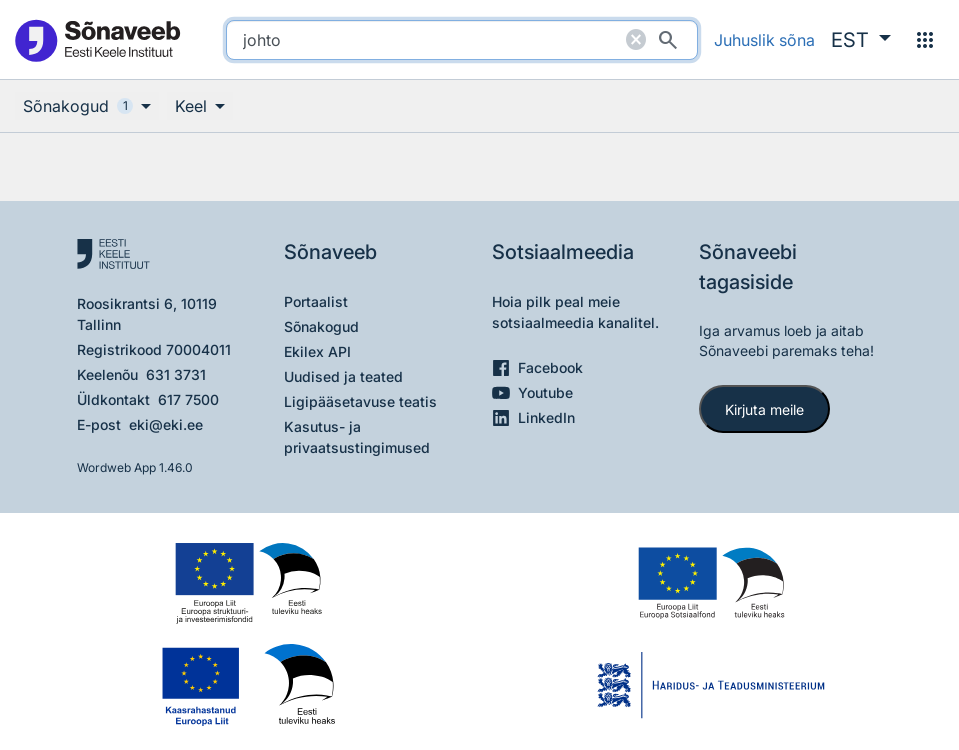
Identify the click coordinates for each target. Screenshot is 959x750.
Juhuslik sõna (764, 40)
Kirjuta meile (764, 409)
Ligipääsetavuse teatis (360, 401)
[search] (462, 40)
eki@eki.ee (166, 424)
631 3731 (176, 374)
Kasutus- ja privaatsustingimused (357, 437)
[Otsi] (668, 40)
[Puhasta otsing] (636, 40)
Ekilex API (317, 351)
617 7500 (188, 399)
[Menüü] (925, 40)
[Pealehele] (97, 39)
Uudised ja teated (343, 376)
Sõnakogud (321, 326)
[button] (861, 40)
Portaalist (316, 301)
